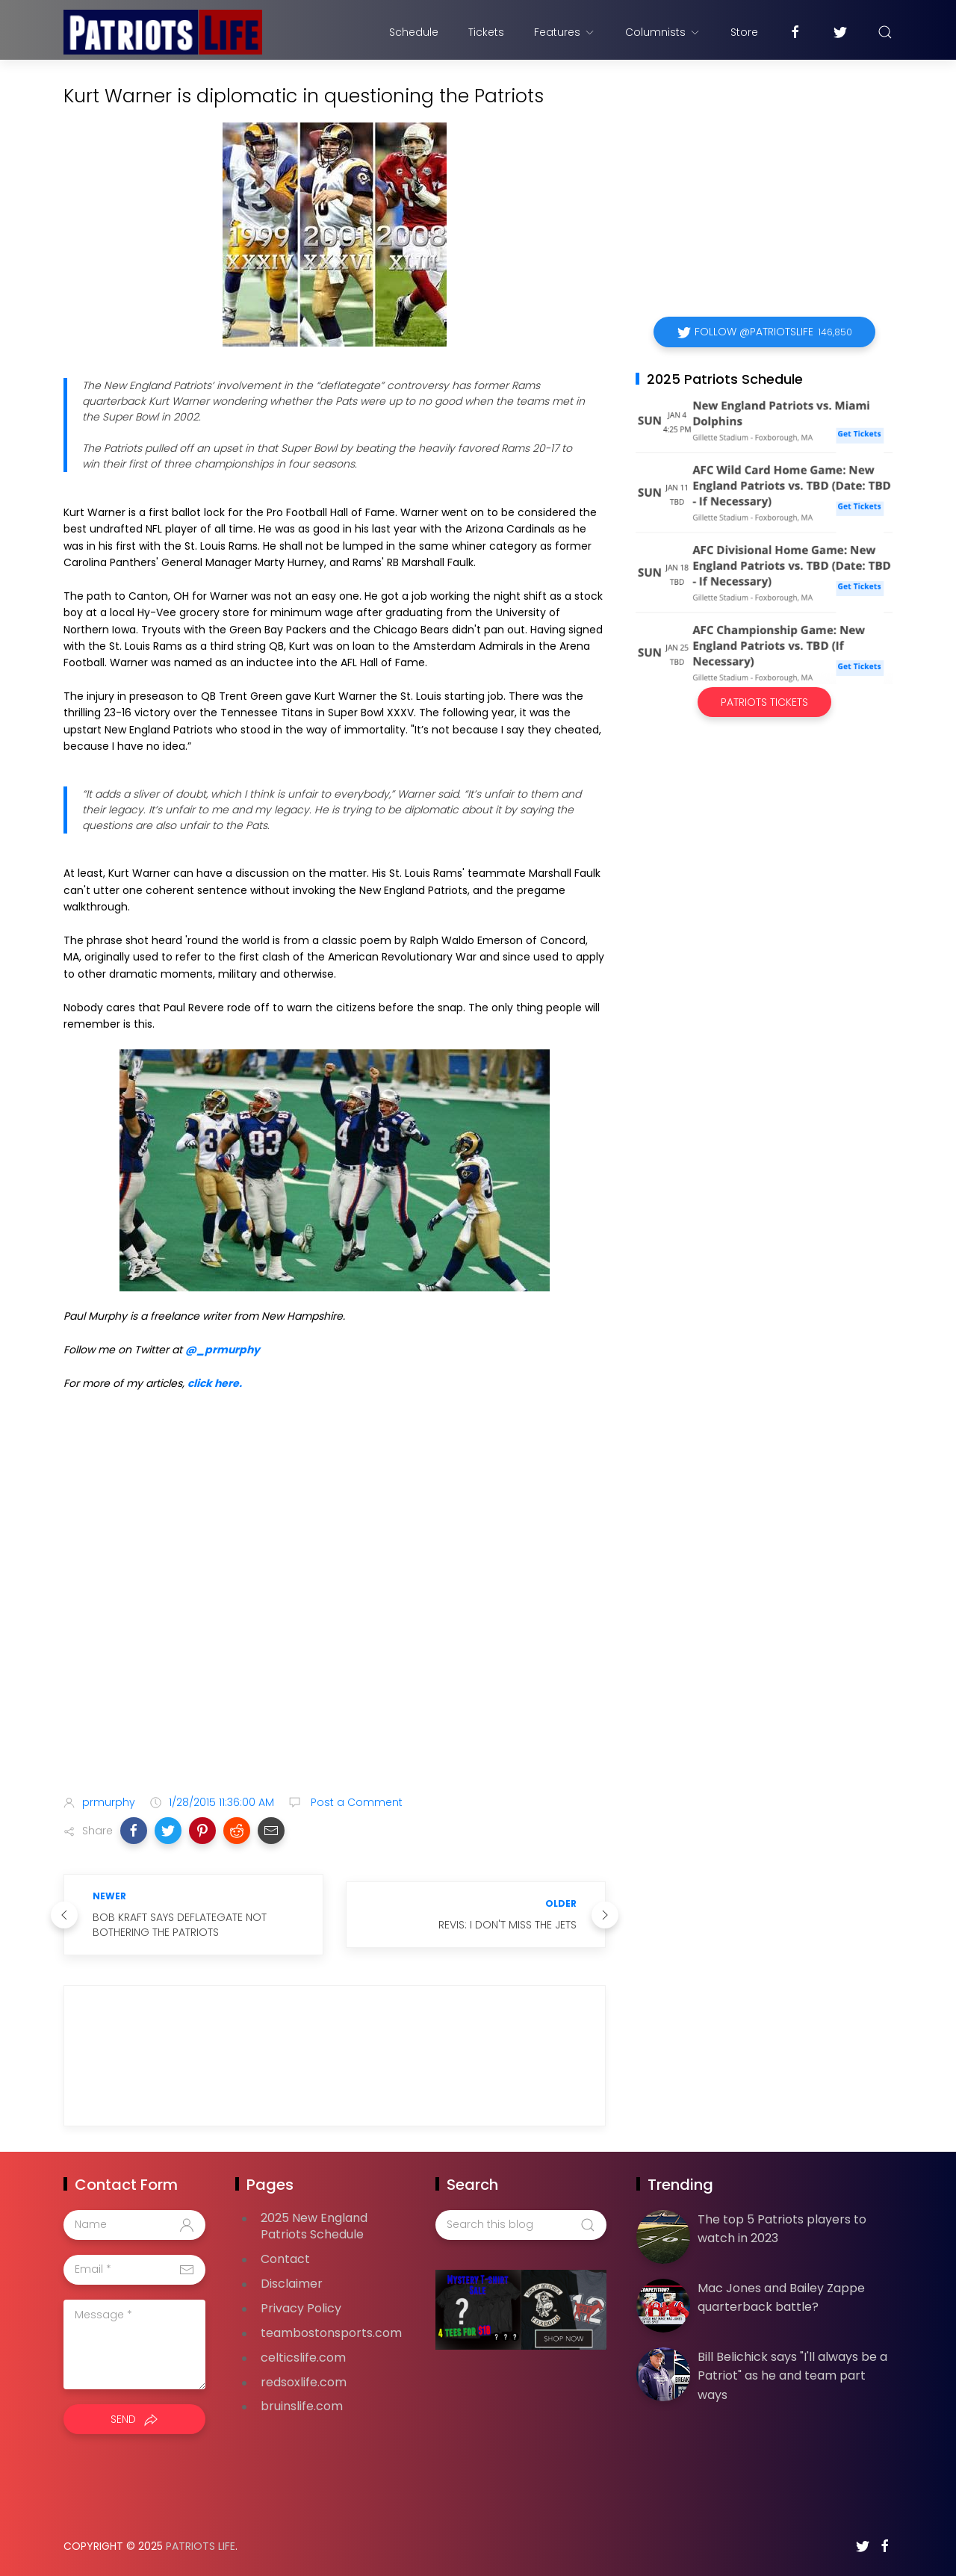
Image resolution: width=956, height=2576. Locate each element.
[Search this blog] (520, 2225)
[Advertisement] (334, 1665)
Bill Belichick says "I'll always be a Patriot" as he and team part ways (792, 2375)
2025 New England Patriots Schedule (314, 2226)
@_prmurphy (222, 1349)
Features (564, 32)
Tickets (486, 32)
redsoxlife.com (304, 2382)
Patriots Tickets (764, 702)
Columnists (663, 32)
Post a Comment (355, 1802)
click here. (214, 1383)
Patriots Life (200, 2546)
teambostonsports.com (331, 2332)
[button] (133, 1830)
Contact (285, 2259)
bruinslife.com (302, 2406)
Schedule (413, 32)
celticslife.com (303, 2357)
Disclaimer (292, 2283)
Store (744, 32)
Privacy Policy (301, 2308)
